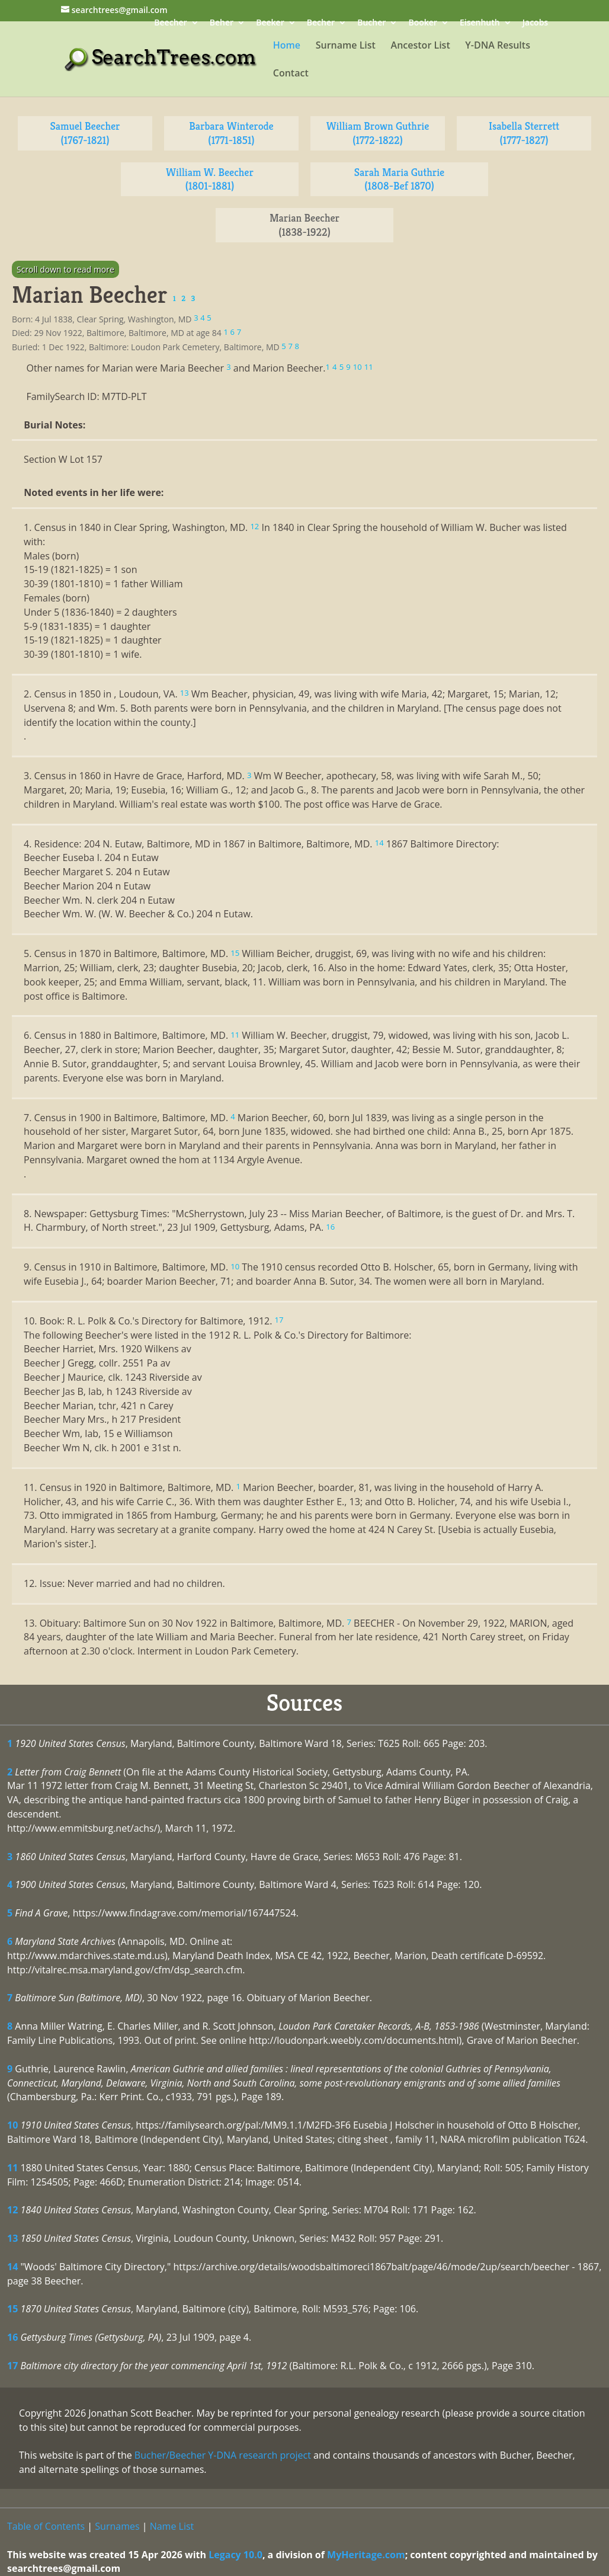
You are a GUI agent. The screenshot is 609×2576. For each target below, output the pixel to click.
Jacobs (535, 23)
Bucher (371, 23)
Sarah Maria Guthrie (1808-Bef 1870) (399, 179)
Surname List (346, 46)
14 (12, 2266)
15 (12, 2308)
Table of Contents (46, 2526)
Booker (422, 23)
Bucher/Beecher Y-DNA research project (222, 2455)
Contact (291, 74)
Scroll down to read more (65, 269)
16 (12, 2337)
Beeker (270, 23)
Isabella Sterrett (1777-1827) (524, 133)
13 (12, 2238)
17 (12, 2365)
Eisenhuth (480, 23)
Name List (172, 2526)
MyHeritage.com (366, 2554)
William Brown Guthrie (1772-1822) (377, 133)
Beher (221, 23)
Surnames (117, 2526)
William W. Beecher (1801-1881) (210, 179)
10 (12, 2125)
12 (12, 2209)
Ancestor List (420, 46)
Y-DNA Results (497, 46)
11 (12, 2167)
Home (286, 46)
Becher (321, 23)
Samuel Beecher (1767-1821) (85, 133)
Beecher (170, 23)
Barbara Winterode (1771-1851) (231, 133)
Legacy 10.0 (235, 2554)
